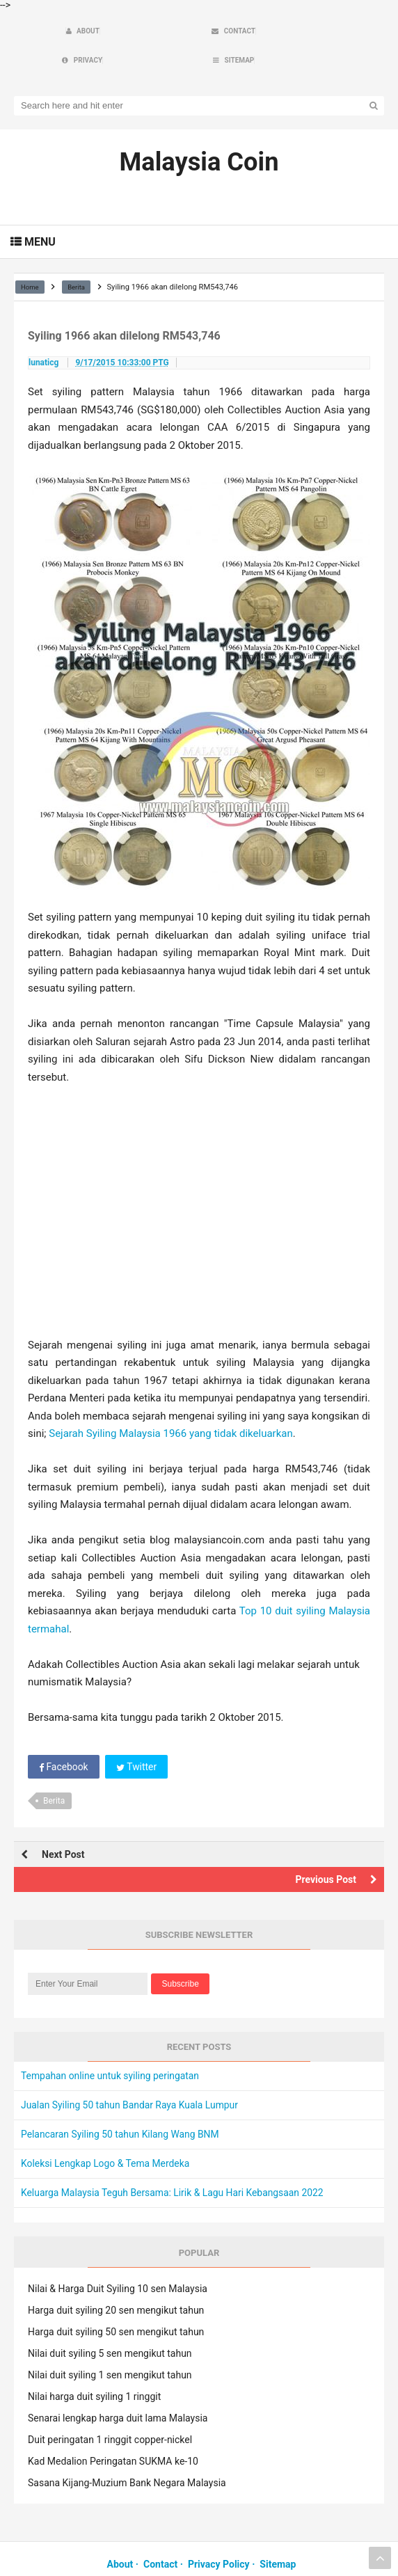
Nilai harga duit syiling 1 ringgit (94, 2368)
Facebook (63, 1738)
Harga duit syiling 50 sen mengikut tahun (116, 2303)
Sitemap (278, 2535)
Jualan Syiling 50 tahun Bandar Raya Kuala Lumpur (130, 2077)
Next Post (63, 1826)
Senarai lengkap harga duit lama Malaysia (117, 2389)
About (120, 2535)
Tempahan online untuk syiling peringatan (111, 2047)
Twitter (137, 1738)
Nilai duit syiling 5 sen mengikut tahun (110, 2324)
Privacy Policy (219, 2535)
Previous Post (326, 1851)
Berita (54, 1772)
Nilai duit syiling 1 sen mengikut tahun (110, 2346)
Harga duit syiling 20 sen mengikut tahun (116, 2281)
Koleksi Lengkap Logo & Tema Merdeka (106, 2135)
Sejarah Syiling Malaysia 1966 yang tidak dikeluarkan (170, 1405)
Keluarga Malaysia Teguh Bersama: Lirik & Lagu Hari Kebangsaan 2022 (173, 2164)
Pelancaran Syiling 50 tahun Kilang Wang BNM (121, 2106)
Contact (160, 2535)
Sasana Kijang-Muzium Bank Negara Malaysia (127, 2454)
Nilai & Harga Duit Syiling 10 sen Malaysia (117, 2260)
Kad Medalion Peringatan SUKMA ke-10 (113, 2432)
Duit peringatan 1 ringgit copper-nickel (110, 2411)
